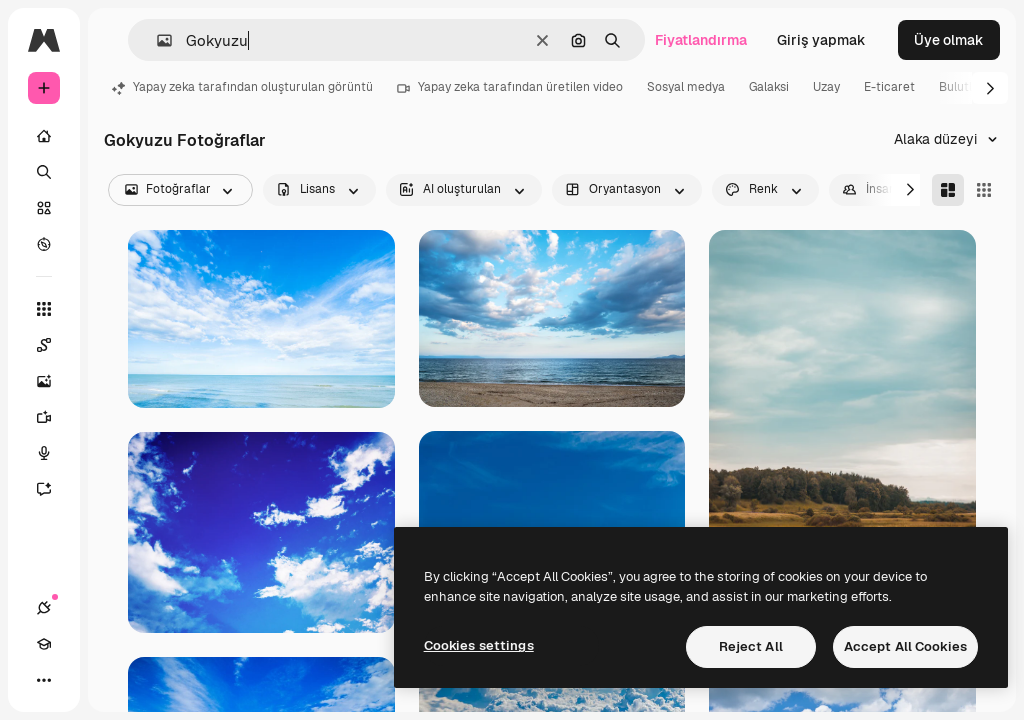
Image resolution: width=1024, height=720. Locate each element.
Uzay (826, 87)
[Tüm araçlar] (44, 309)
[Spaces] (54, 345)
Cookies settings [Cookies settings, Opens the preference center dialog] (479, 645)
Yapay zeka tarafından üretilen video (510, 87)
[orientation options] (627, 190)
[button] (156, 40)
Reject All (751, 646)
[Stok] (44, 208)
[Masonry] (948, 190)
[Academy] (44, 644)
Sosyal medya (686, 87)
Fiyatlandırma (701, 40)
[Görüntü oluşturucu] (54, 381)
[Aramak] (44, 172)
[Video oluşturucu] (54, 417)
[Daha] (44, 680)
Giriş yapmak (821, 40)
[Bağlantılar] (44, 608)
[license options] (319, 190)
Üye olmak (949, 40)
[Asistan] (54, 489)
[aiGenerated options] (464, 190)
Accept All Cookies (905, 646)
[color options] (765, 190)
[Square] (984, 190)
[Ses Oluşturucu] (54, 453)
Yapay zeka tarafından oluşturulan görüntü (242, 87)
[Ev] (44, 136)
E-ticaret (889, 87)
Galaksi (769, 87)
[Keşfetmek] (44, 244)
